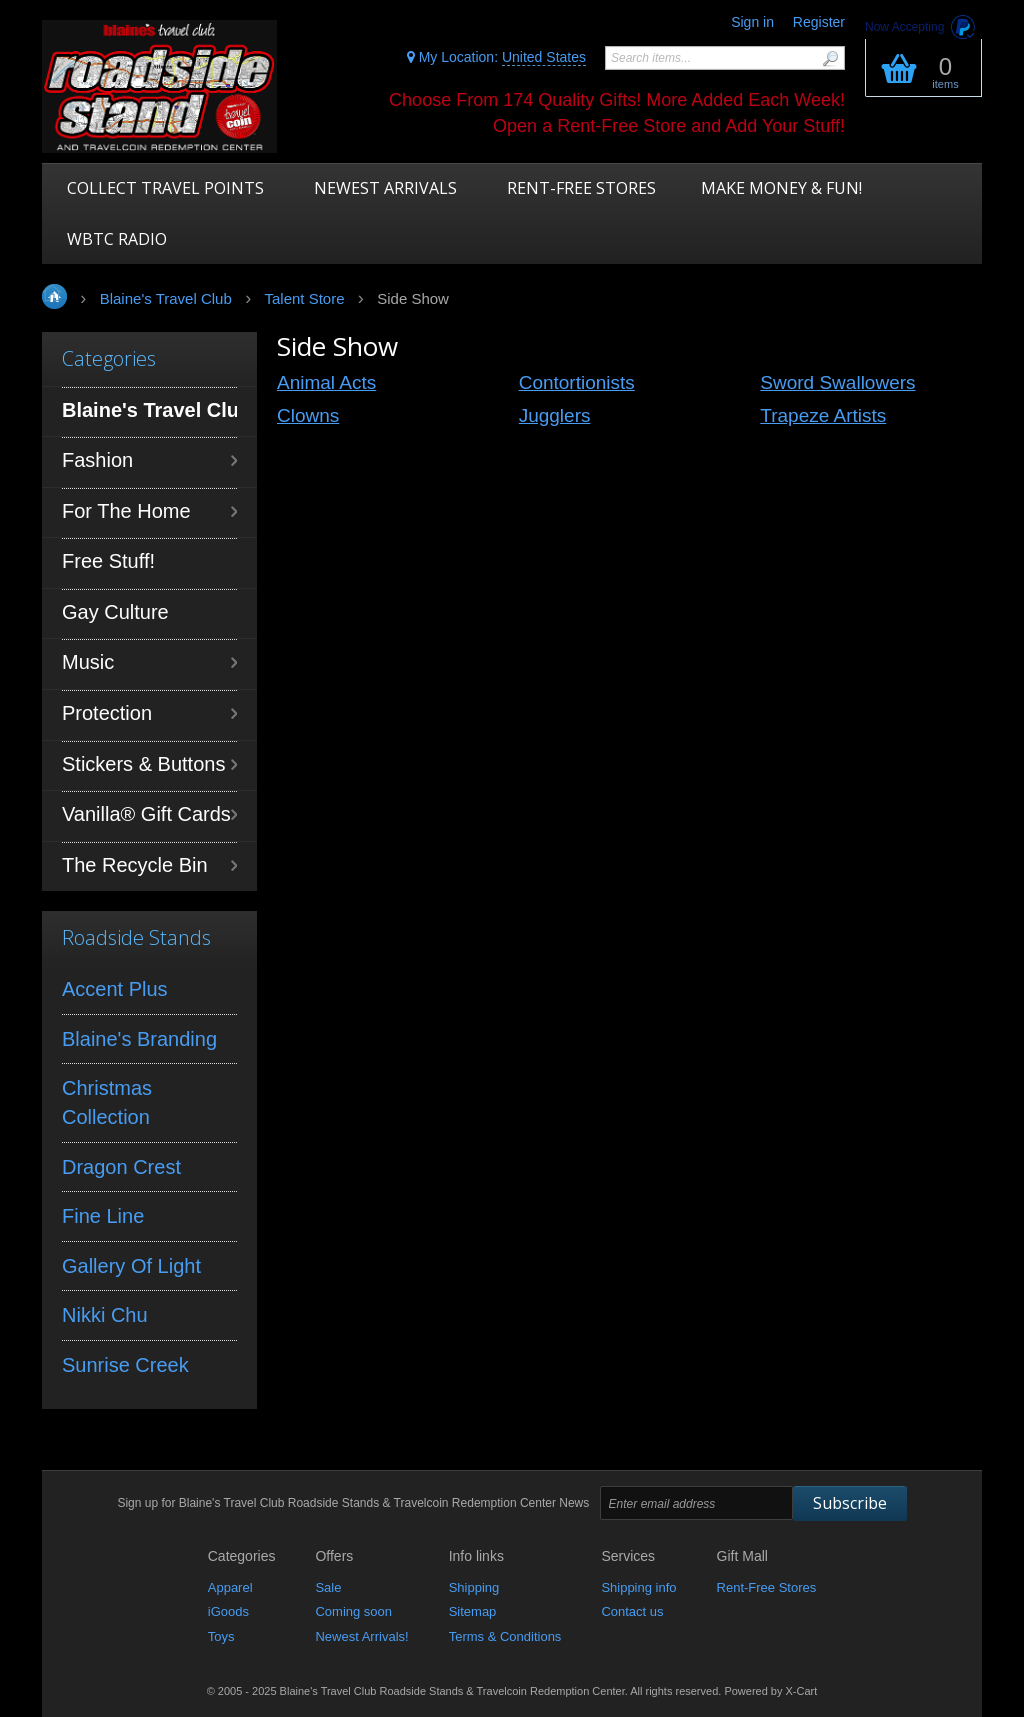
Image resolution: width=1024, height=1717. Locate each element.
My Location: (496, 57)
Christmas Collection (107, 1102)
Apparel (230, 1587)
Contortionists (577, 382)
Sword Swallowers (837, 382)
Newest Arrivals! (361, 1636)
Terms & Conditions (505, 1636)
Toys (221, 1636)
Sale (328, 1587)
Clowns (308, 415)
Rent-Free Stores (767, 1587)
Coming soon (353, 1611)
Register (819, 22)
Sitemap (473, 1611)
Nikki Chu (105, 1315)
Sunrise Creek (125, 1365)
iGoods (228, 1611)
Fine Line (103, 1216)
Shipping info (638, 1587)
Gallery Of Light (131, 1266)
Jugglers (555, 415)
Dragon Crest (121, 1167)
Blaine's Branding (139, 1039)
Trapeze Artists (823, 415)
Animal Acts (326, 382)
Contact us (632, 1611)
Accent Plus (115, 989)
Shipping (474, 1587)
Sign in (752, 22)
